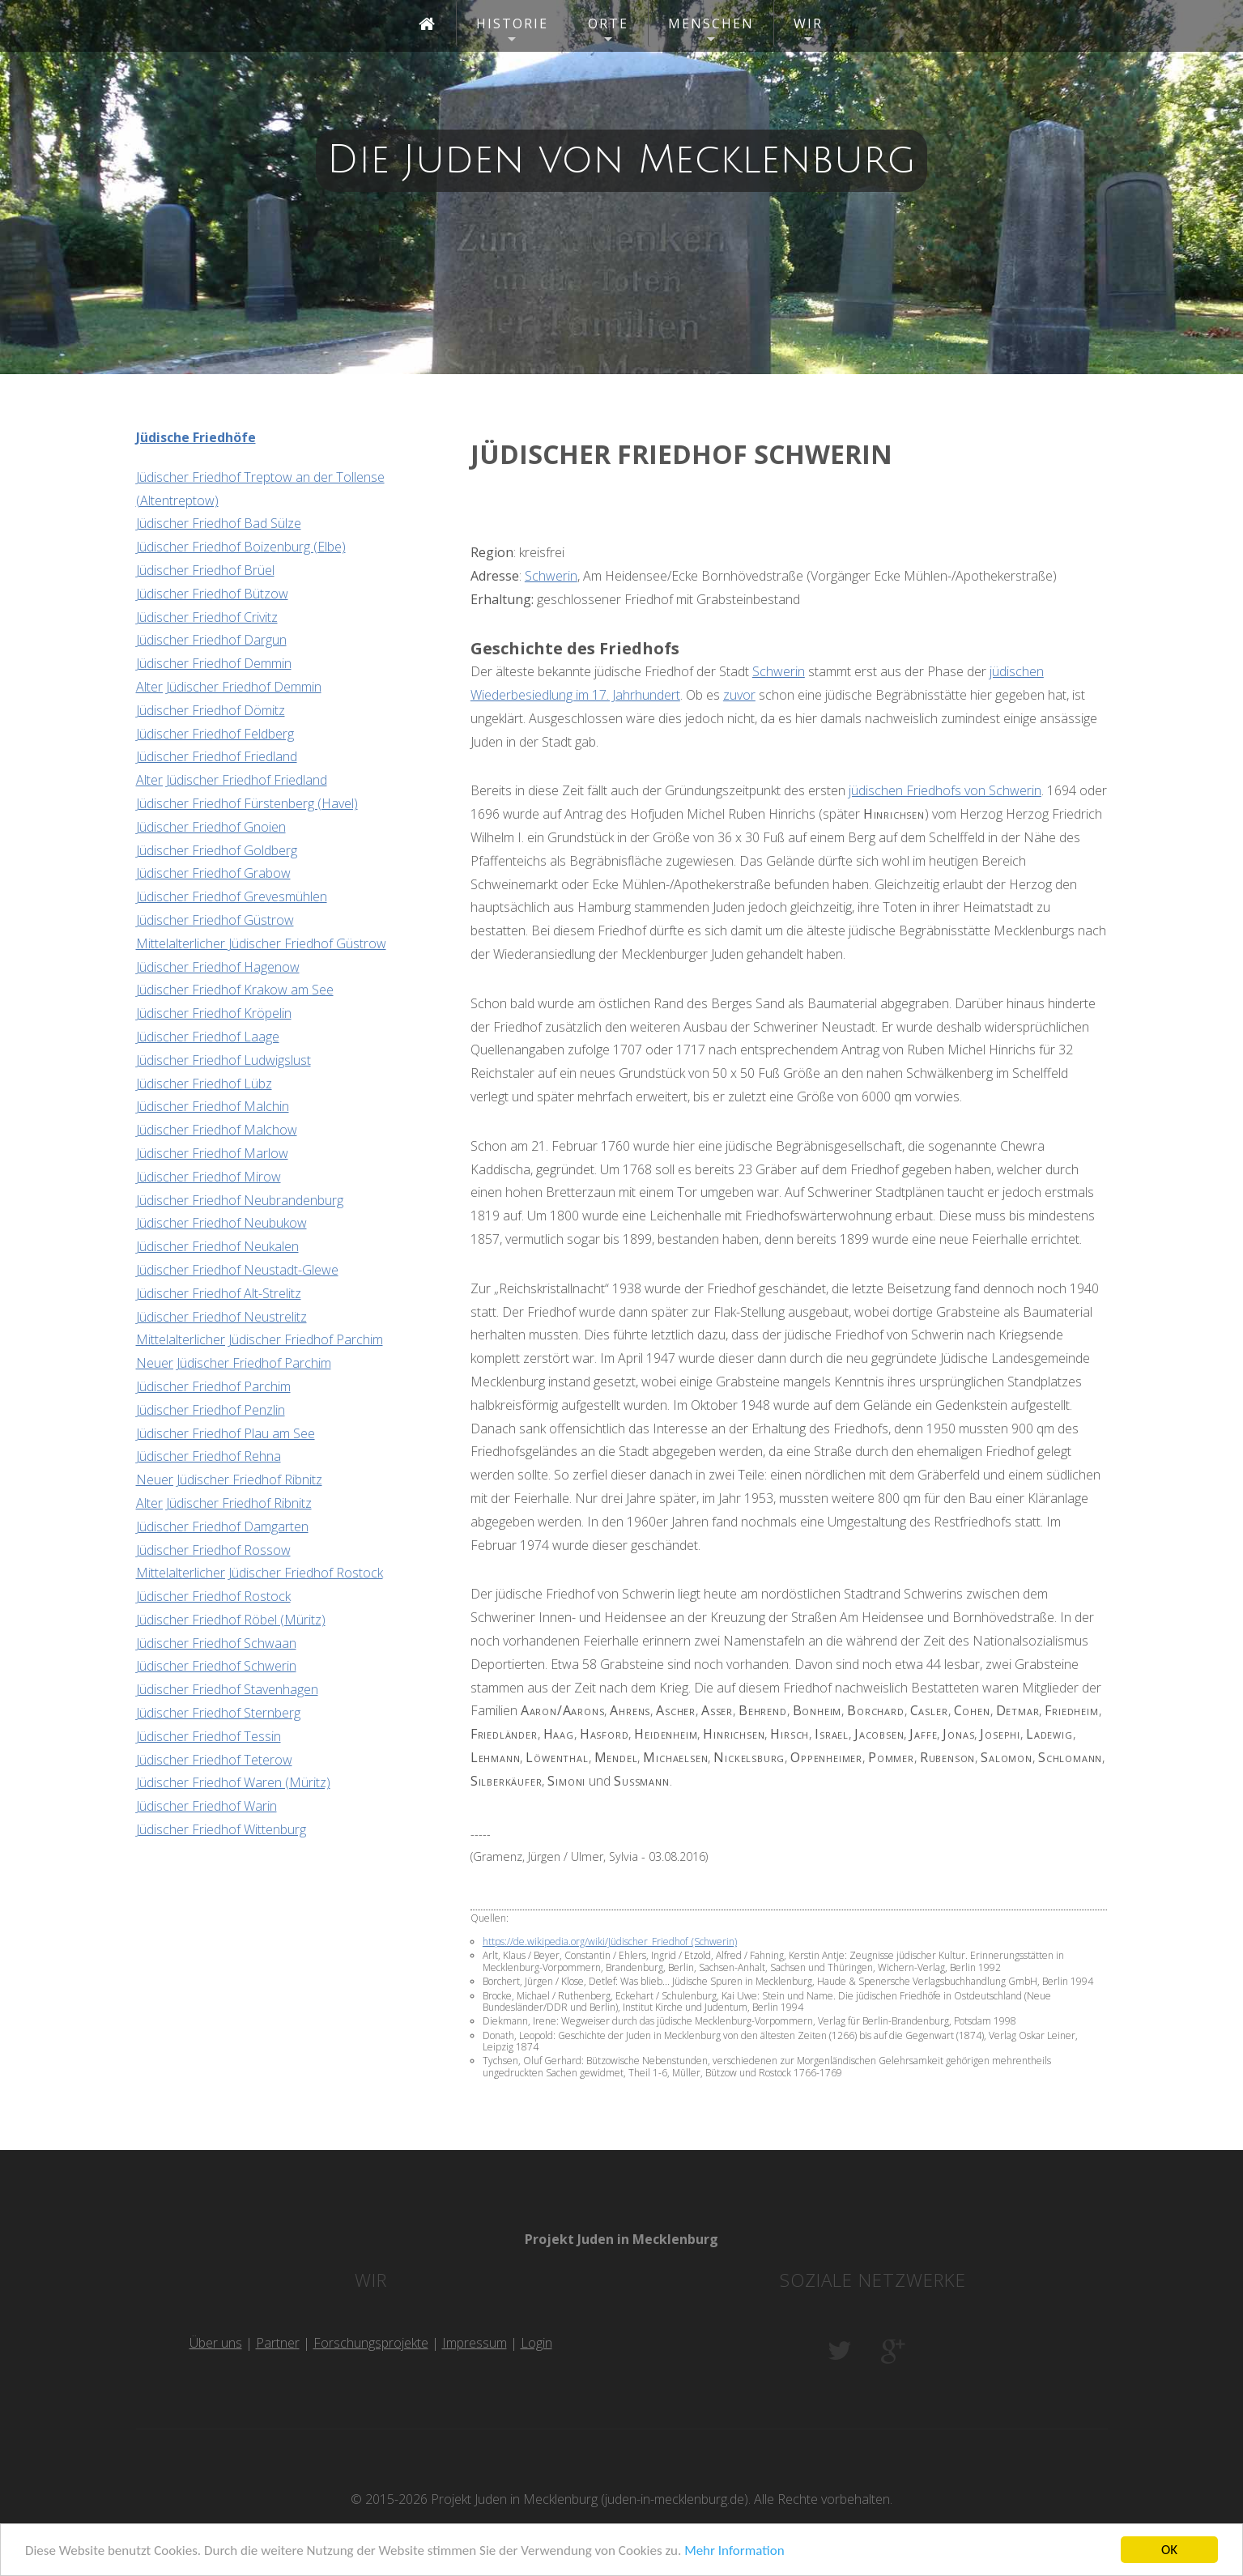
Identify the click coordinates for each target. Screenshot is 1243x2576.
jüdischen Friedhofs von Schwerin (945, 790)
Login (536, 2343)
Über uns (215, 2343)
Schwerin (551, 576)
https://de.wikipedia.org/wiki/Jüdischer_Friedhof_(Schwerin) (610, 1941)
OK (1169, 2549)
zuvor (739, 695)
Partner (278, 2343)
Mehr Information (734, 2550)
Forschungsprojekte (370, 2343)
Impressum (474, 2343)
